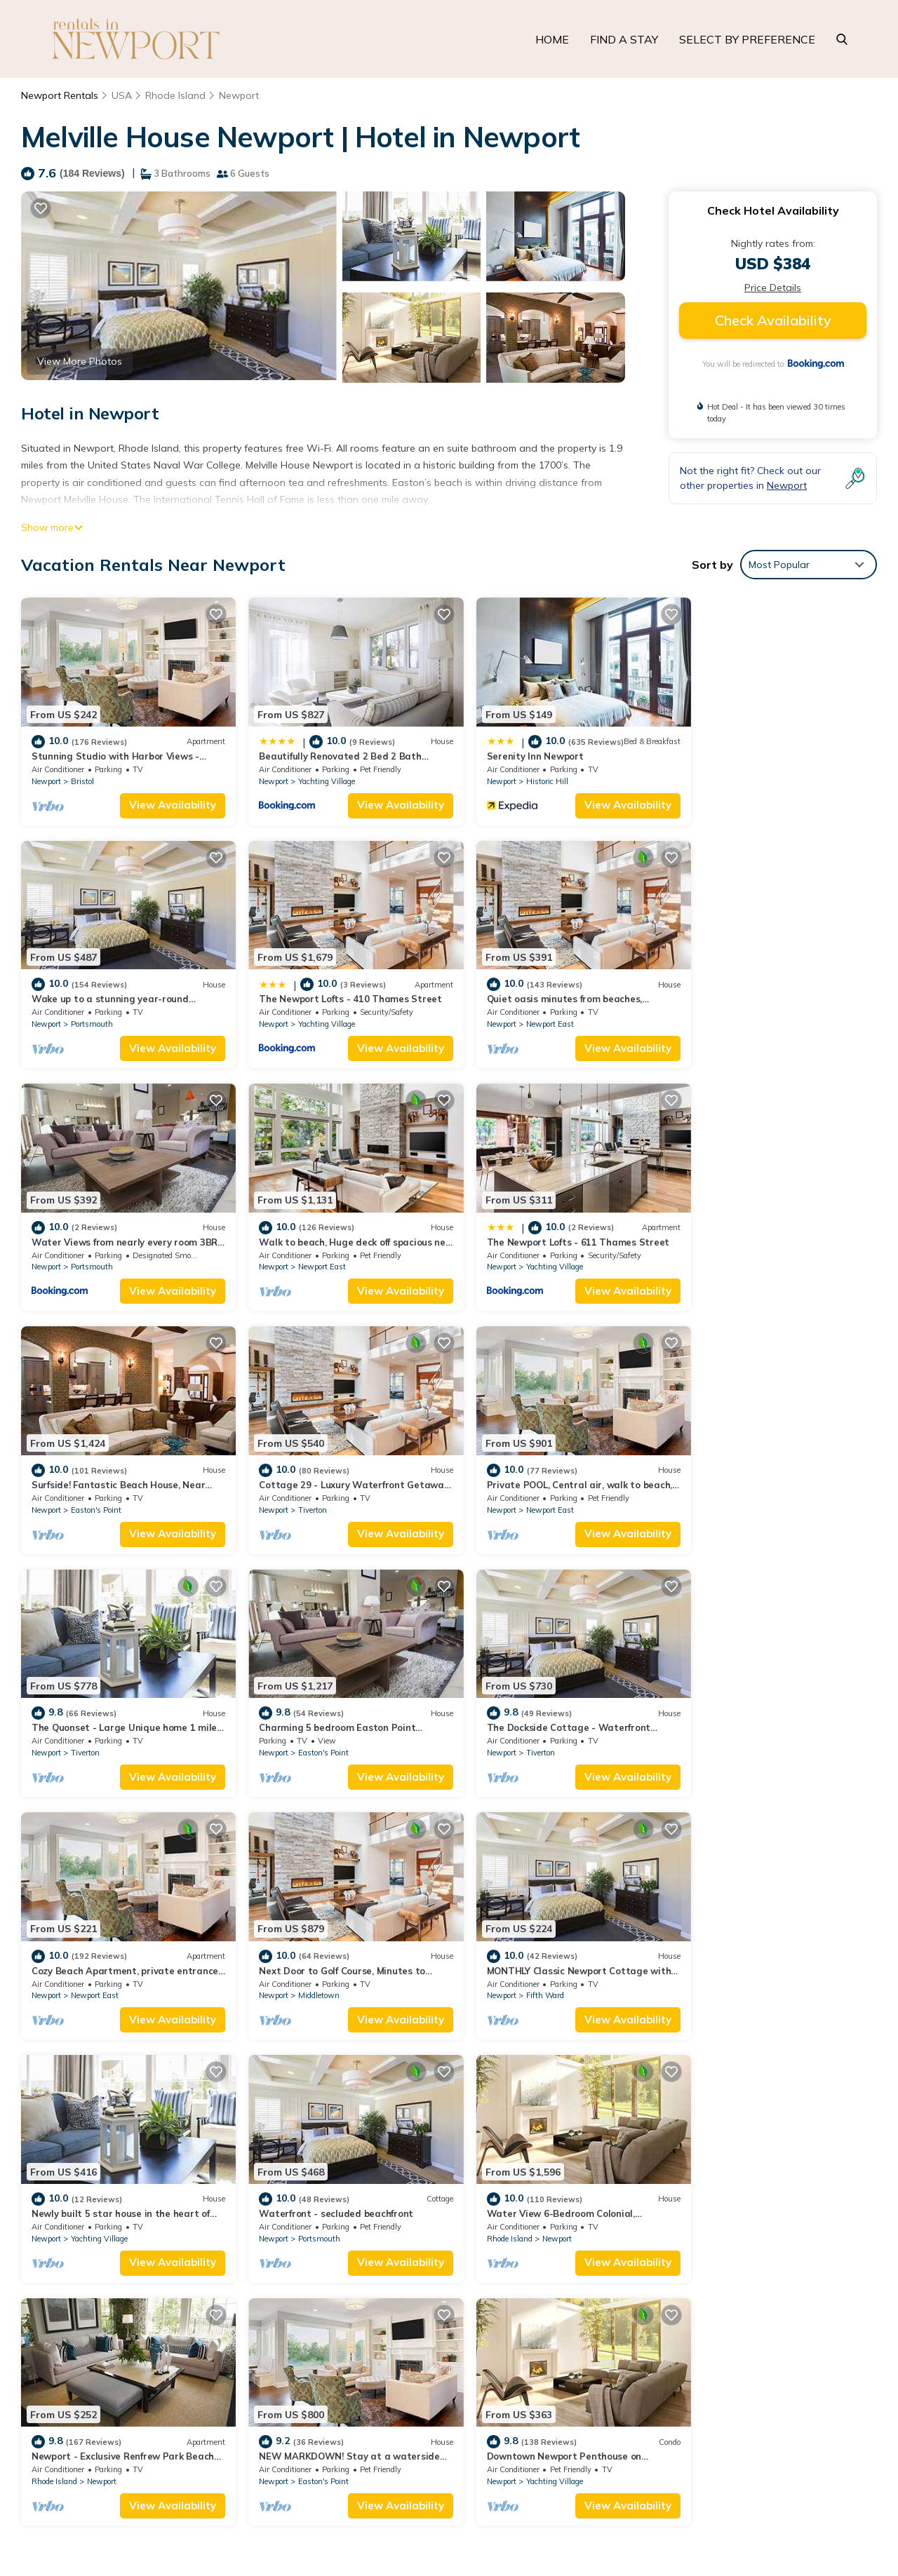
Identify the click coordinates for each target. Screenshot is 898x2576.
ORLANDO (793, 2460)
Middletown (91, 1728)
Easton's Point (313, 1255)
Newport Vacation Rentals (101, 2226)
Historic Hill (526, 782)
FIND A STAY (624, 39)
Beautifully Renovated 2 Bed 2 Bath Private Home (583, 2248)
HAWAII (726, 2460)
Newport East (312, 1018)
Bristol (82, 775)
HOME (552, 39)
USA (122, 95)
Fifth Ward (307, 1728)
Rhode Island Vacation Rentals (111, 2248)
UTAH (855, 2460)
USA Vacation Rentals (91, 2271)
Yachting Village (316, 775)
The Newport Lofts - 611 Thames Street (123, 1230)
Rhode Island (175, 95)
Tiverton (519, 1255)
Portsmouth (744, 775)
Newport (239, 95)
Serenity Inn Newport (514, 756)
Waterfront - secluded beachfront (760, 1703)
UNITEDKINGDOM (682, 2522)
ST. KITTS (843, 2522)
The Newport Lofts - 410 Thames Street (123, 993)
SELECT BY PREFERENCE (747, 39)
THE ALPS (774, 2522)
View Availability (162, 798)
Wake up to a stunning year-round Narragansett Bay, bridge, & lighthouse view (651, 2293)
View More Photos (79, 361)
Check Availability (773, 320)
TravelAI (192, 2472)
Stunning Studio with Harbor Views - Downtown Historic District (616, 2226)
